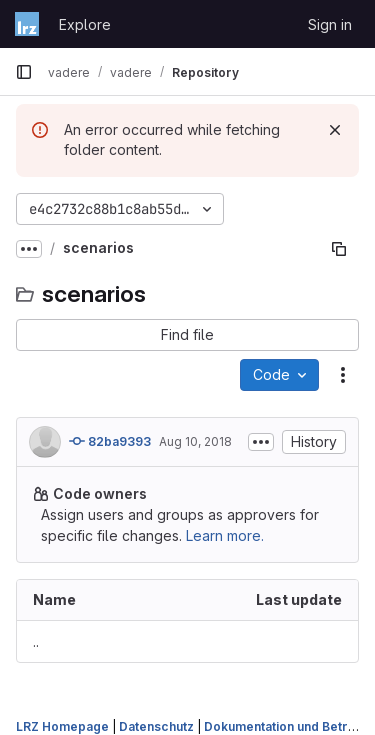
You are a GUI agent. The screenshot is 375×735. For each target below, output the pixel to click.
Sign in (330, 24)
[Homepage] (27, 24)
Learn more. (225, 535)
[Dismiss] (335, 130)
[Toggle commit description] (261, 442)
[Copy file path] (339, 249)
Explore (85, 24)
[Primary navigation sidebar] (24, 72)
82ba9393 (110, 441)
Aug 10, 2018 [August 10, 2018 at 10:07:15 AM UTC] (195, 441)
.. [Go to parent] (36, 641)
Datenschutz (156, 726)
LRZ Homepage (62, 726)
